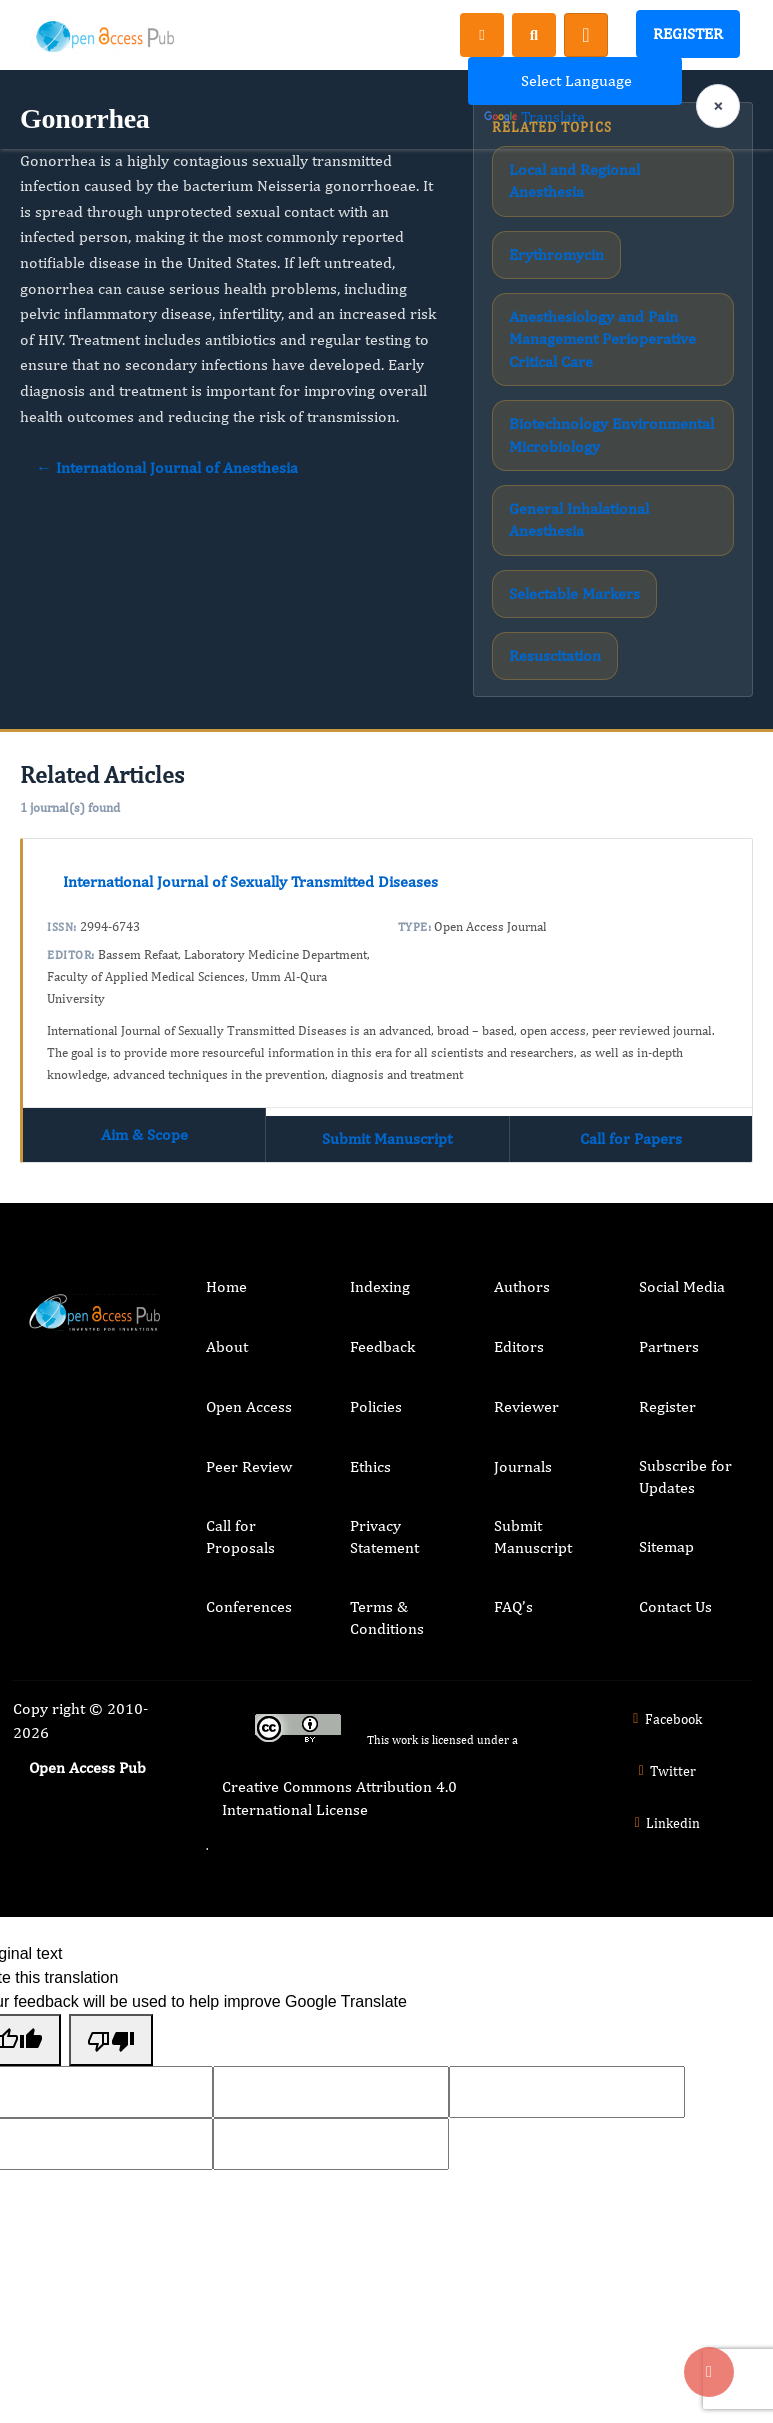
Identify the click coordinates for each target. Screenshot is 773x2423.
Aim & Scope (144, 1134)
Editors (519, 1346)
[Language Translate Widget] (575, 81)
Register (688, 33)
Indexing (380, 1286)
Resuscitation (555, 655)
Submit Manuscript (387, 1138)
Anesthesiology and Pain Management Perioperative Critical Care (602, 339)
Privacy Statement (384, 1536)
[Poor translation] (111, 2040)
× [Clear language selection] (718, 105)
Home (226, 1286)
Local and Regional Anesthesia (574, 180)
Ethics (370, 1466)
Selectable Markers (574, 593)
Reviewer (526, 1406)
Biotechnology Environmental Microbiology (611, 434)
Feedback (382, 1346)
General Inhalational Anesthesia (579, 519)
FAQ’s (513, 1606)
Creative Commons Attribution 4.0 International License (339, 1797)
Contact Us (675, 1606)
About (227, 1346)
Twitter (665, 1771)
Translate (534, 116)
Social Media (682, 1286)
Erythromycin (556, 254)
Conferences (249, 1606)
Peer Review (249, 1466)
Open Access (249, 1406)
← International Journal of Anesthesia (167, 467)
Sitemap (666, 1546)
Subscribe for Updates (685, 1476)
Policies (376, 1406)
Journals (523, 1466)
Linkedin (665, 1823)
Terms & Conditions (387, 1617)
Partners (669, 1346)
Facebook (664, 1719)
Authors (522, 1286)
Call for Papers (631, 1138)
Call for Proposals (240, 1536)
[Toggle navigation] (586, 35)
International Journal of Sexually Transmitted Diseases (250, 881)
